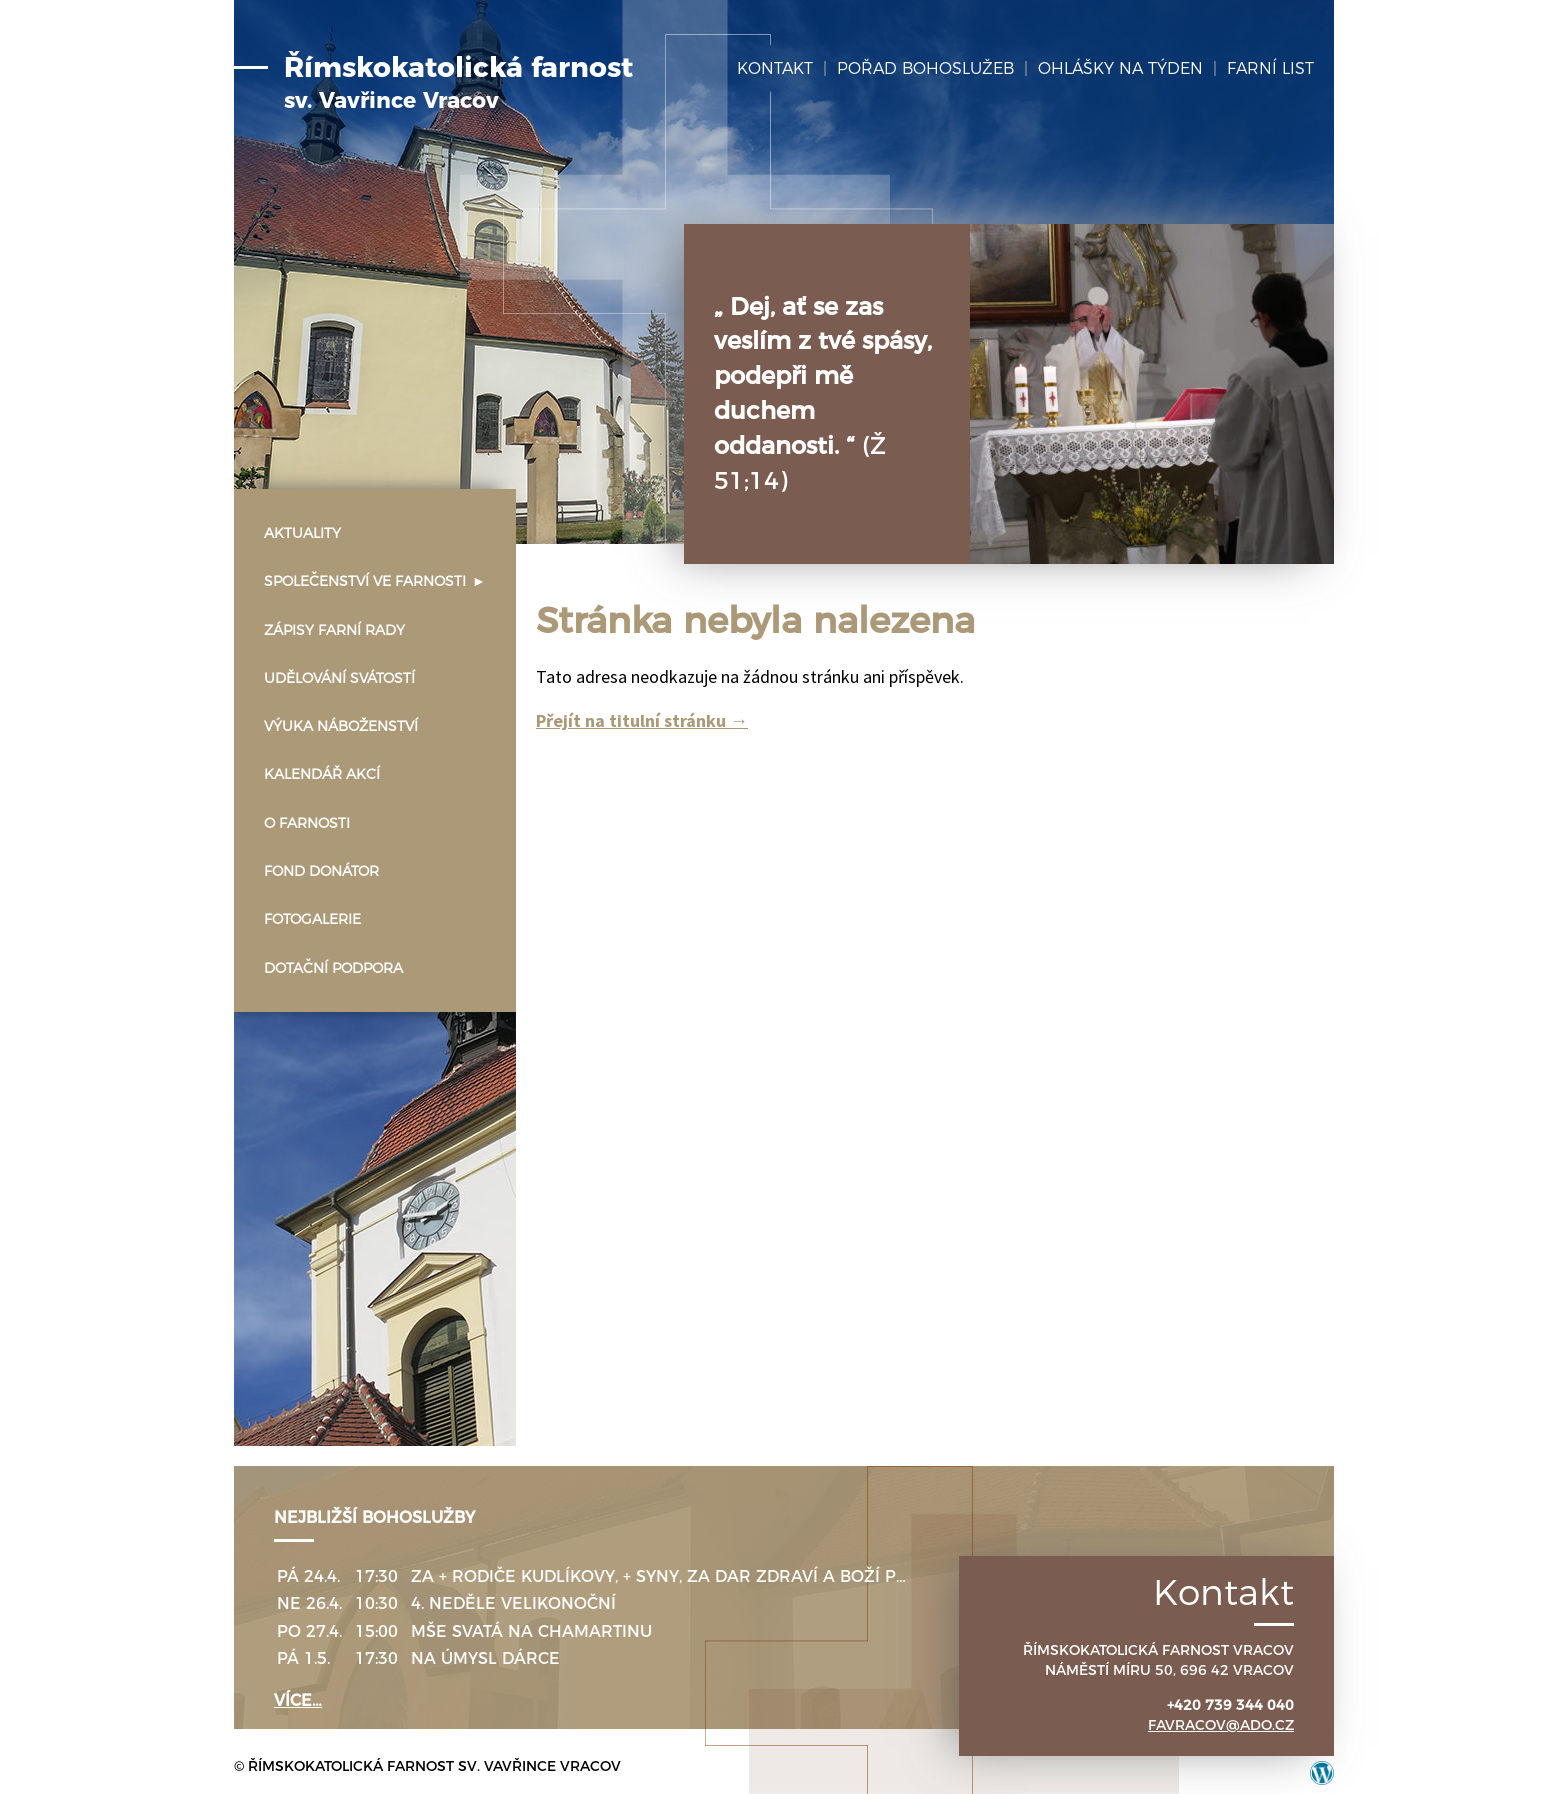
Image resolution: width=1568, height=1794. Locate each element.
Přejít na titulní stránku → (642, 720)
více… (298, 1700)
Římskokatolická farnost (458, 83)
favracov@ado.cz (1221, 1725)
